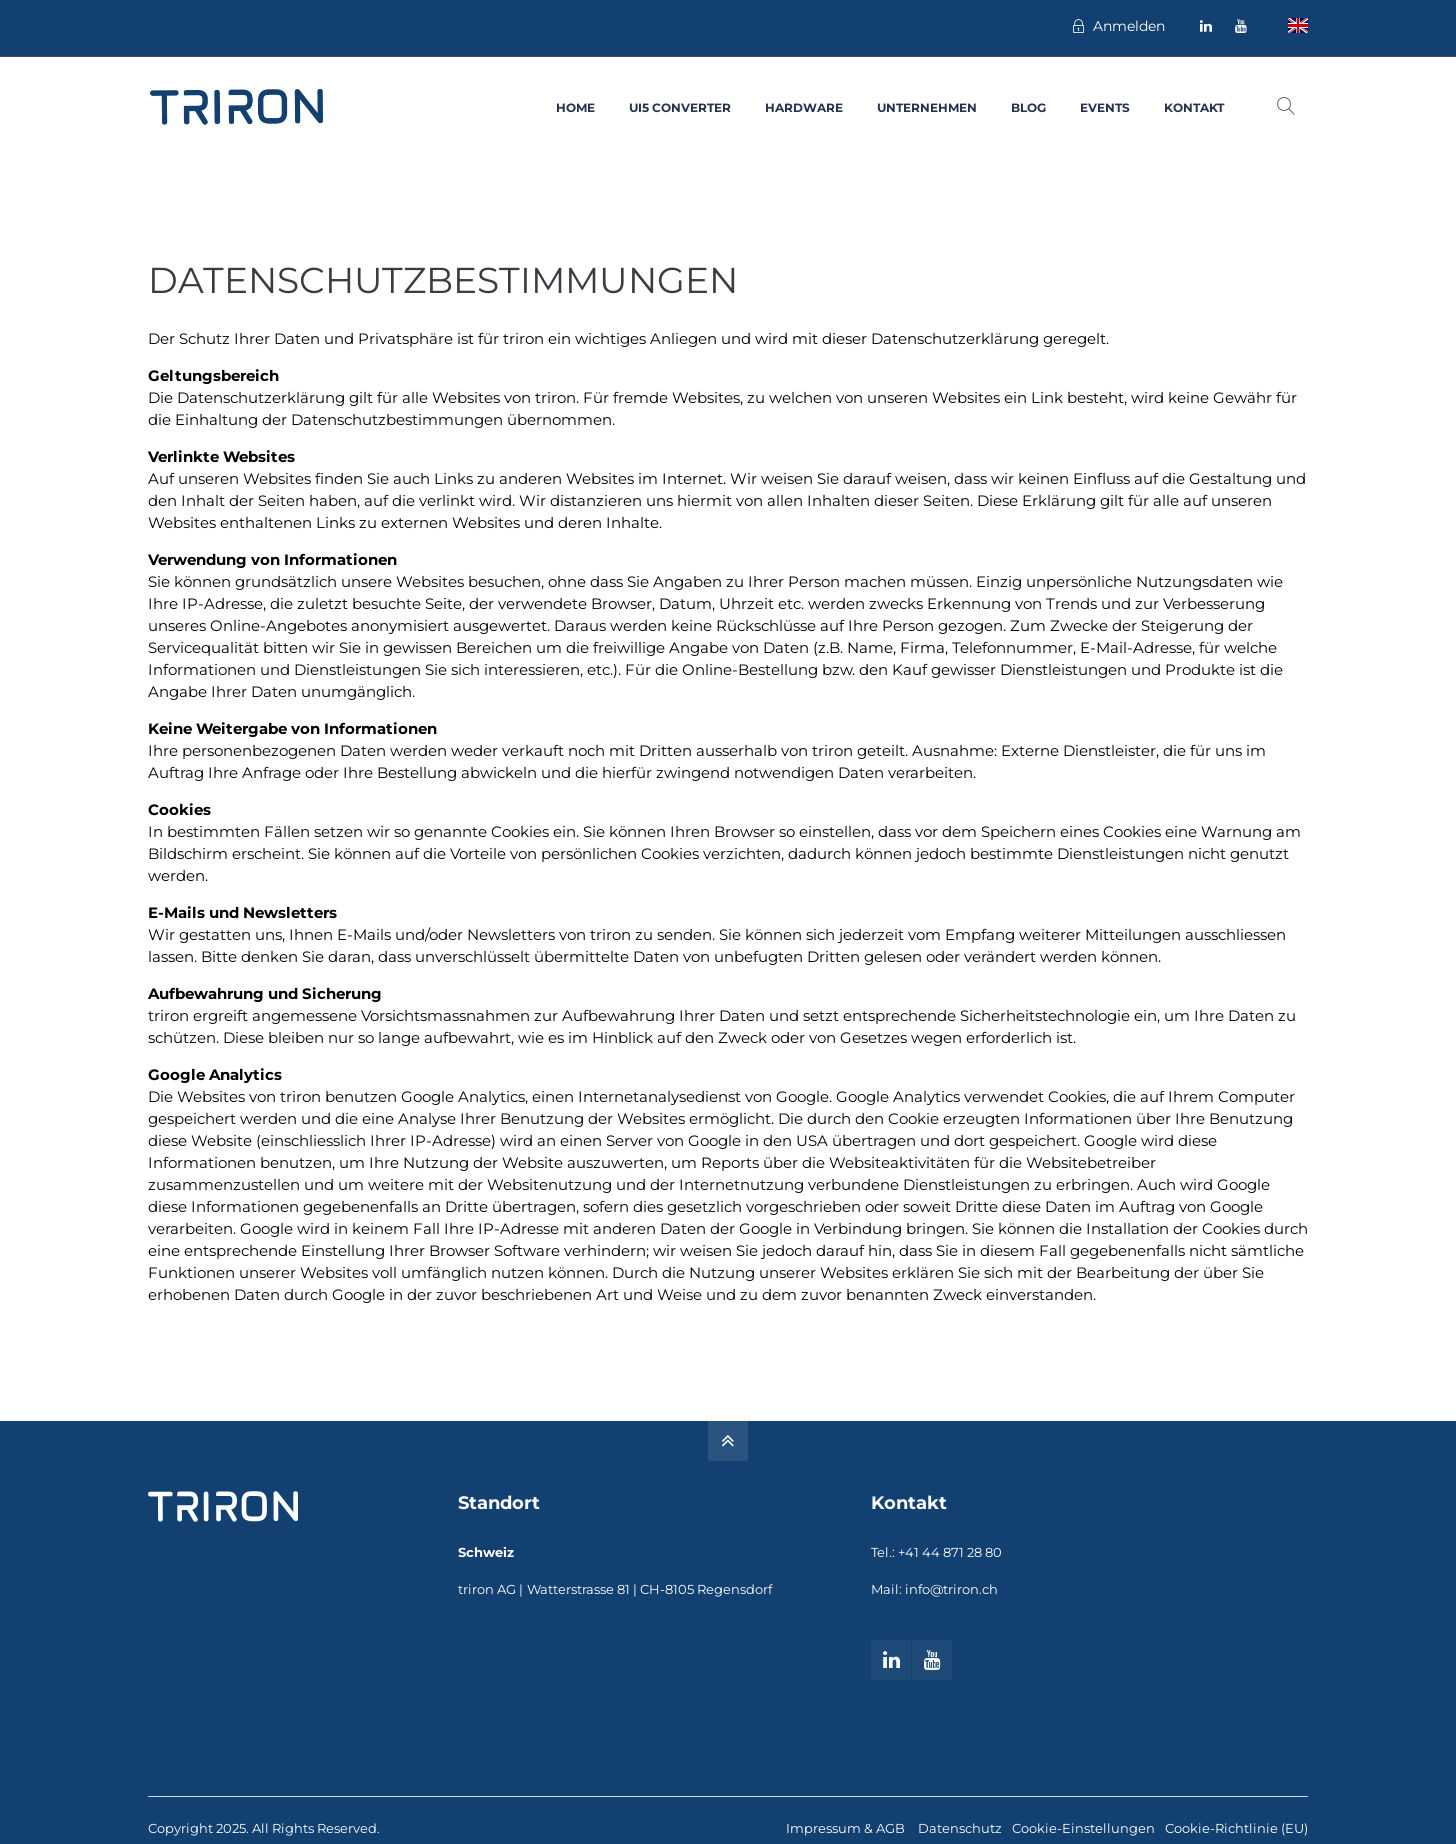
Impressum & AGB (847, 1828)
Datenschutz (960, 1828)
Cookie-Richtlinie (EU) (1236, 1828)
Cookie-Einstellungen (1083, 1828)
